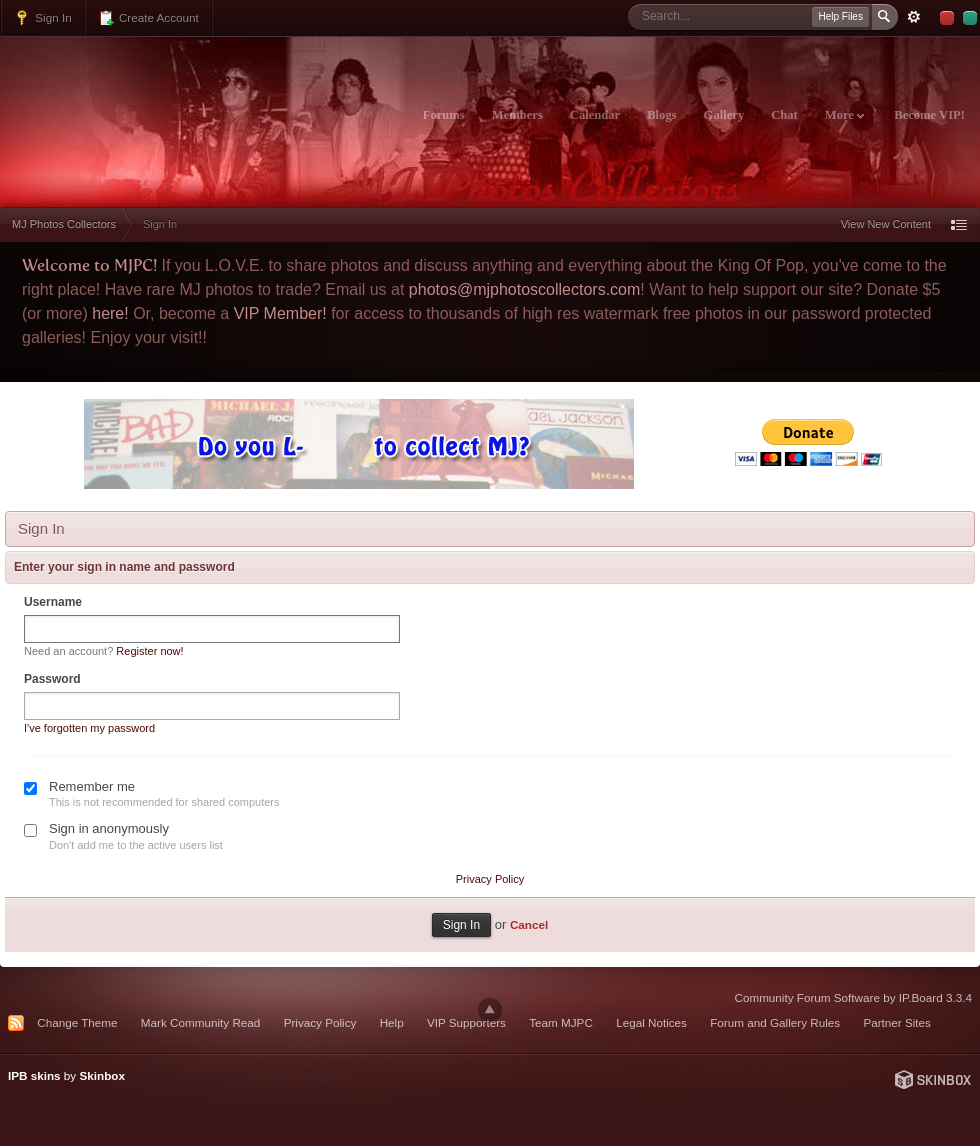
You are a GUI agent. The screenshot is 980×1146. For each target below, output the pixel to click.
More (844, 115)
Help (392, 1022)
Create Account (148, 18)
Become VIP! (929, 115)
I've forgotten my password (89, 728)
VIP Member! (280, 313)
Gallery (724, 115)
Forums (444, 115)
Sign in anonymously (109, 828)
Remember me (92, 786)
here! (110, 313)
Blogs (661, 115)
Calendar (595, 115)
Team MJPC (561, 1022)
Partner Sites (897, 1022)
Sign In (43, 18)
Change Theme (77, 1022)
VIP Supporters (466, 1022)
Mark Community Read (201, 1022)
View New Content (886, 224)
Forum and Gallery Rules (775, 1022)
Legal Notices (651, 1022)
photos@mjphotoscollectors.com (524, 289)
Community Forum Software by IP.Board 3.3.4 (853, 997)
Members (517, 115)
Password (52, 679)
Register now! (149, 651)
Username (53, 602)
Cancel (529, 924)
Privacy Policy (490, 879)
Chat (784, 115)
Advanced (914, 17)
